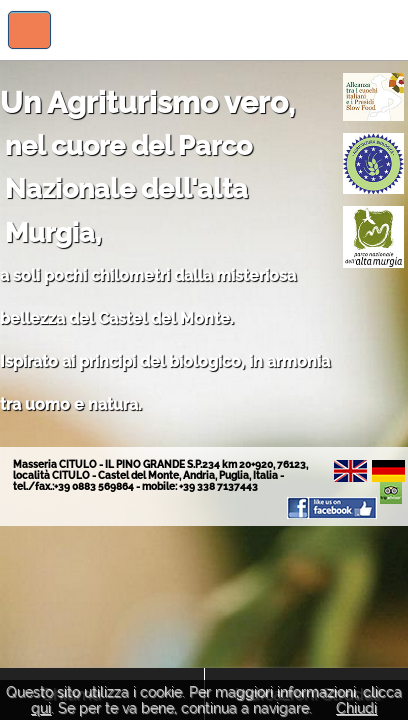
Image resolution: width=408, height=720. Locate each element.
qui (41, 708)
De (388, 471)
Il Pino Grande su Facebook (332, 508)
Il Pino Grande (340, 30)
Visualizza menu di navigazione (29, 30)
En (350, 471)
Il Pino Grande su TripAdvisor (391, 493)
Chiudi (356, 708)
